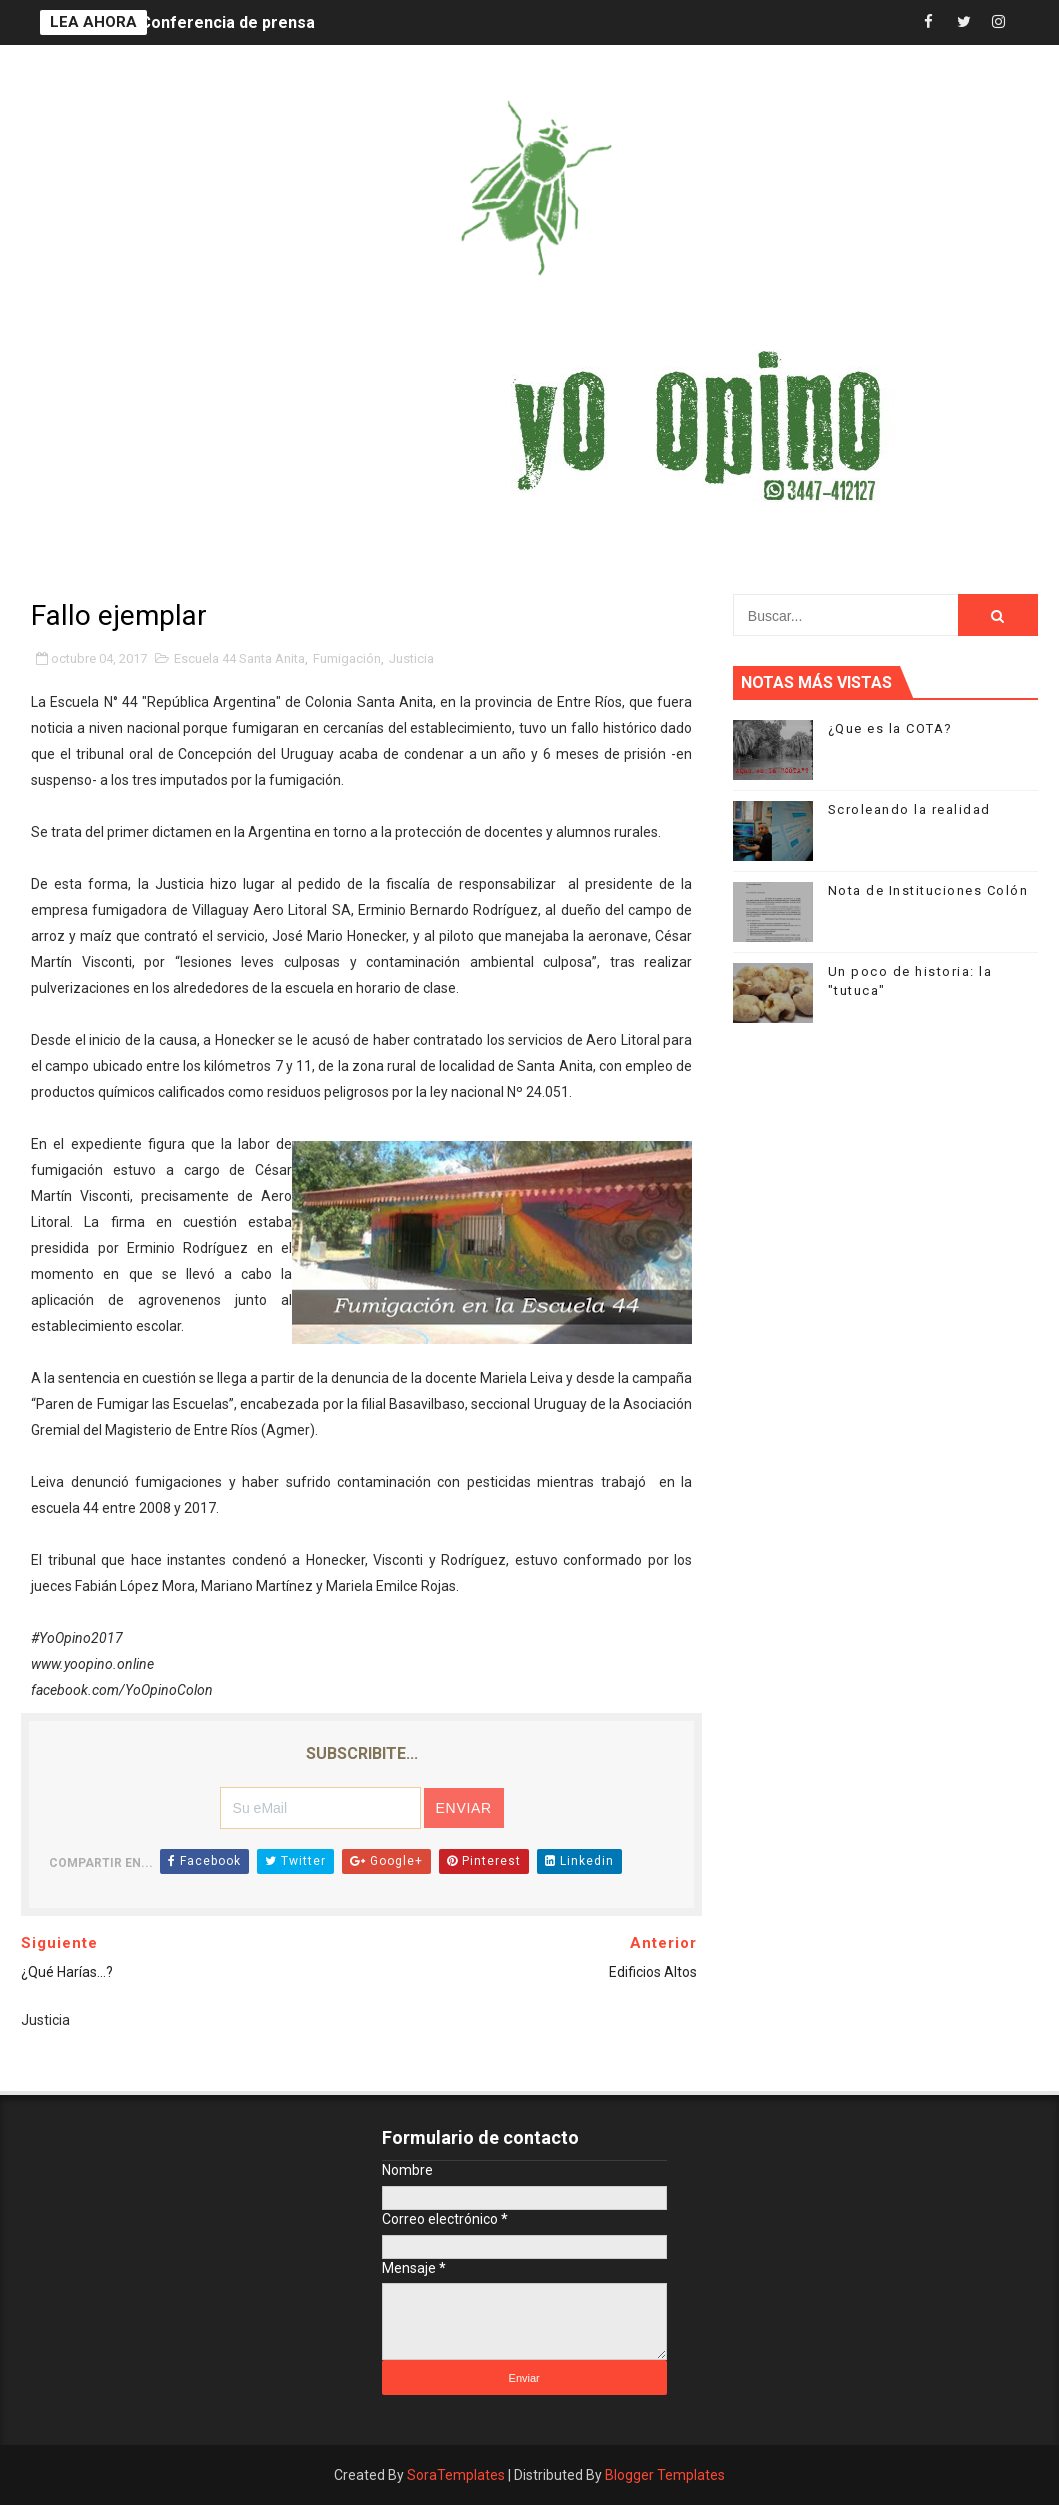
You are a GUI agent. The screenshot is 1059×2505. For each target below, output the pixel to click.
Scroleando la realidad (909, 809)
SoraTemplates (456, 2475)
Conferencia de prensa (227, 22)
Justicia (411, 658)
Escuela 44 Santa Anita (239, 658)
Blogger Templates (665, 2475)
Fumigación (347, 658)
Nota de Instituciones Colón (928, 890)
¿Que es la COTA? (890, 728)
